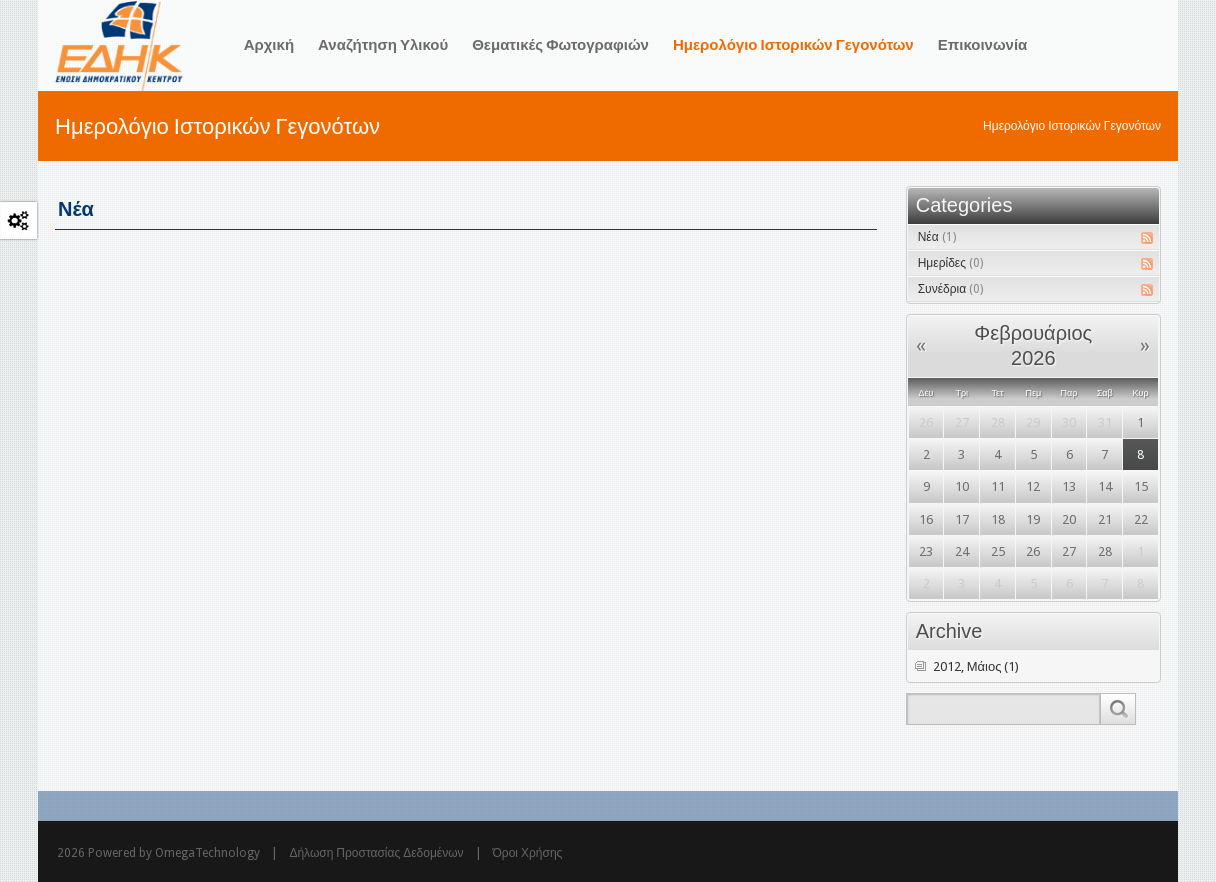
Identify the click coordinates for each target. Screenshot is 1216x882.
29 (1033, 422)
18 (998, 519)
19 (1033, 519)
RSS (1147, 238)
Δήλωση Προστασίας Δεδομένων (376, 853)
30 (1069, 422)
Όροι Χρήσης (528, 853)
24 (962, 551)
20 (1069, 519)
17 (962, 519)
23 (926, 551)
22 (1141, 519)
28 (998, 422)
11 (998, 486)
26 (926, 422)
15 (1141, 486)
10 (962, 486)
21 (1105, 519)
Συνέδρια (950, 289)
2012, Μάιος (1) (976, 666)
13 (1069, 486)
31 (1105, 422)
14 (1105, 486)
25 (998, 551)
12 (1033, 486)
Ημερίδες (950, 263)
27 (962, 422)
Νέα (937, 237)
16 (926, 519)
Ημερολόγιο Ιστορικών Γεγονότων (1072, 126)
